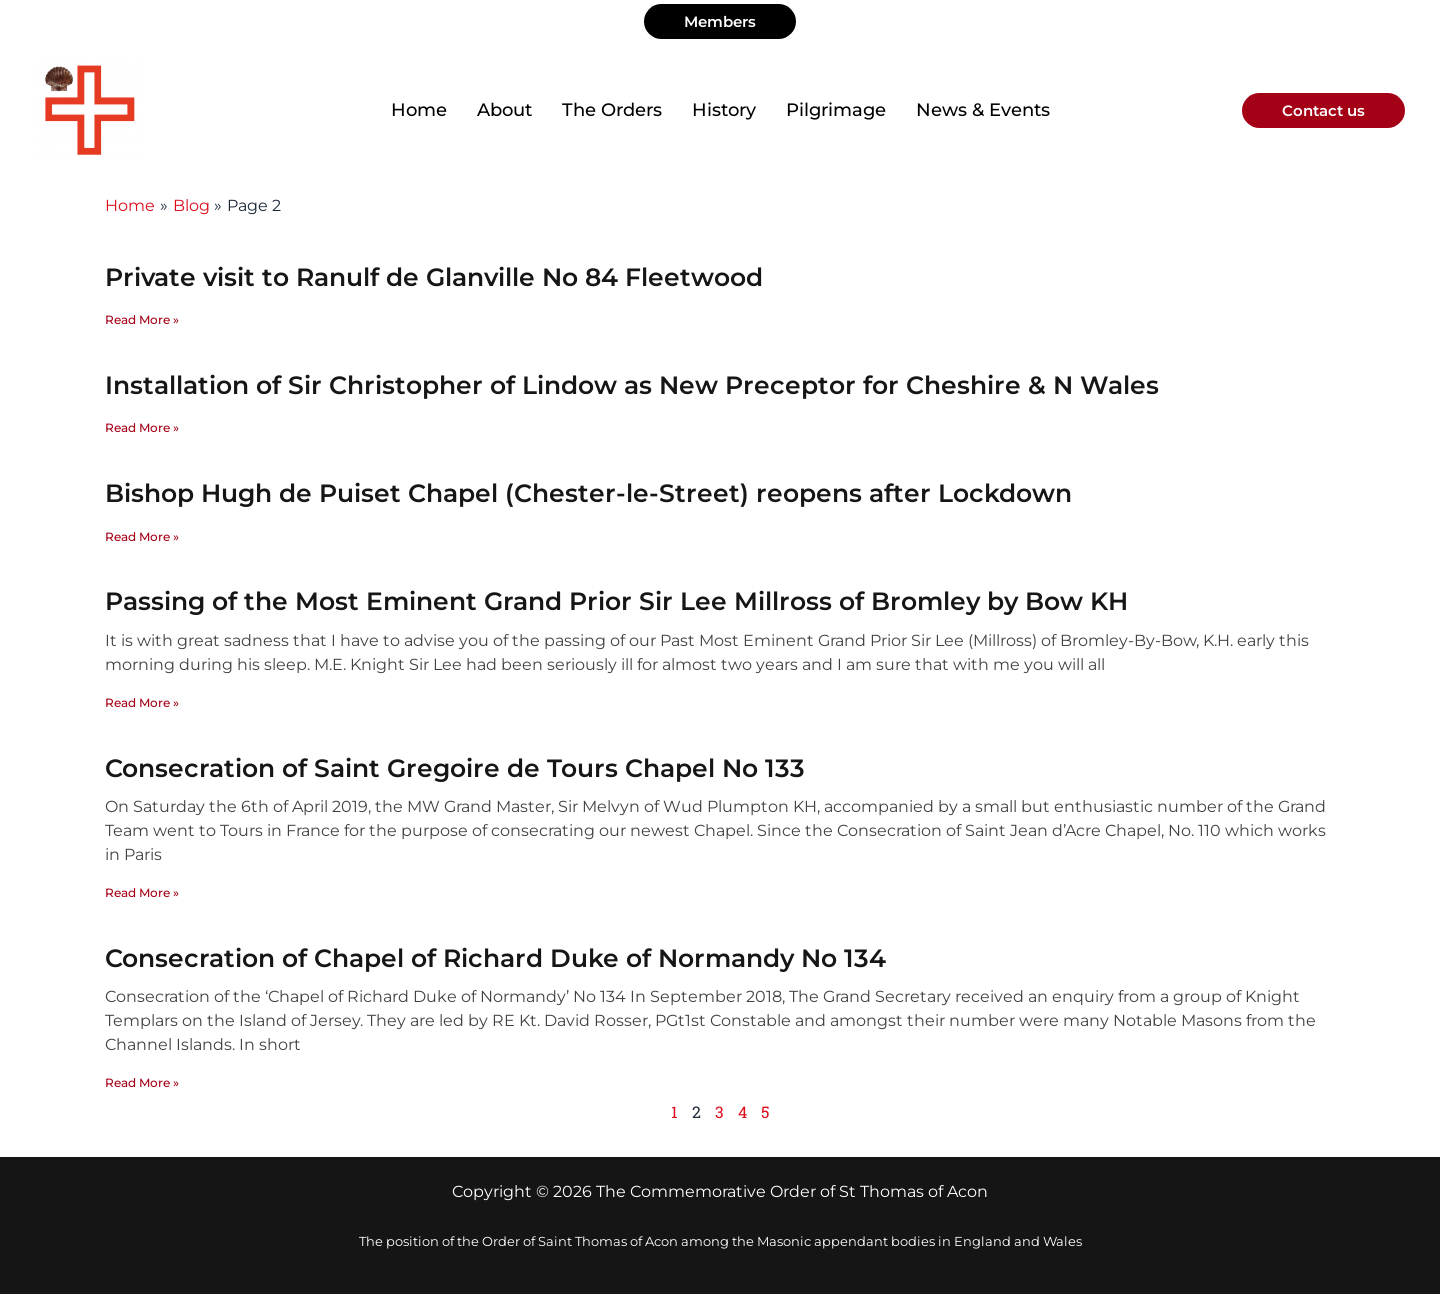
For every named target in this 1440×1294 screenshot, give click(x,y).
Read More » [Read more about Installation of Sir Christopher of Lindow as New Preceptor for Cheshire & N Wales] (142, 427)
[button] (720, 21)
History (724, 110)
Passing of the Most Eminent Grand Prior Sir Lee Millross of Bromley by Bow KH (616, 601)
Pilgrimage (836, 110)
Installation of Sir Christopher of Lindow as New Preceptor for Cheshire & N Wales (632, 385)
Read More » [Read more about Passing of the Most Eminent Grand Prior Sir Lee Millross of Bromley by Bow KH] (142, 702)
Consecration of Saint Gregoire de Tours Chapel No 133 (455, 768)
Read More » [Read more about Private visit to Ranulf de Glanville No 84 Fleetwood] (142, 319)
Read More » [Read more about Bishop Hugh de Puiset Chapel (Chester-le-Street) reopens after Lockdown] (142, 536)
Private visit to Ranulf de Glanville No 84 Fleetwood (434, 277)
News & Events (983, 110)
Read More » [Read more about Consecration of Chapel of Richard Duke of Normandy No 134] (142, 1082)
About (504, 110)
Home (419, 110)
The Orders (612, 110)
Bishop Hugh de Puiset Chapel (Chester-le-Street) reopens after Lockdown (588, 493)
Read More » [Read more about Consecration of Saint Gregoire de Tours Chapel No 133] (142, 892)
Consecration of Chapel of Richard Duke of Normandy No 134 (495, 958)
